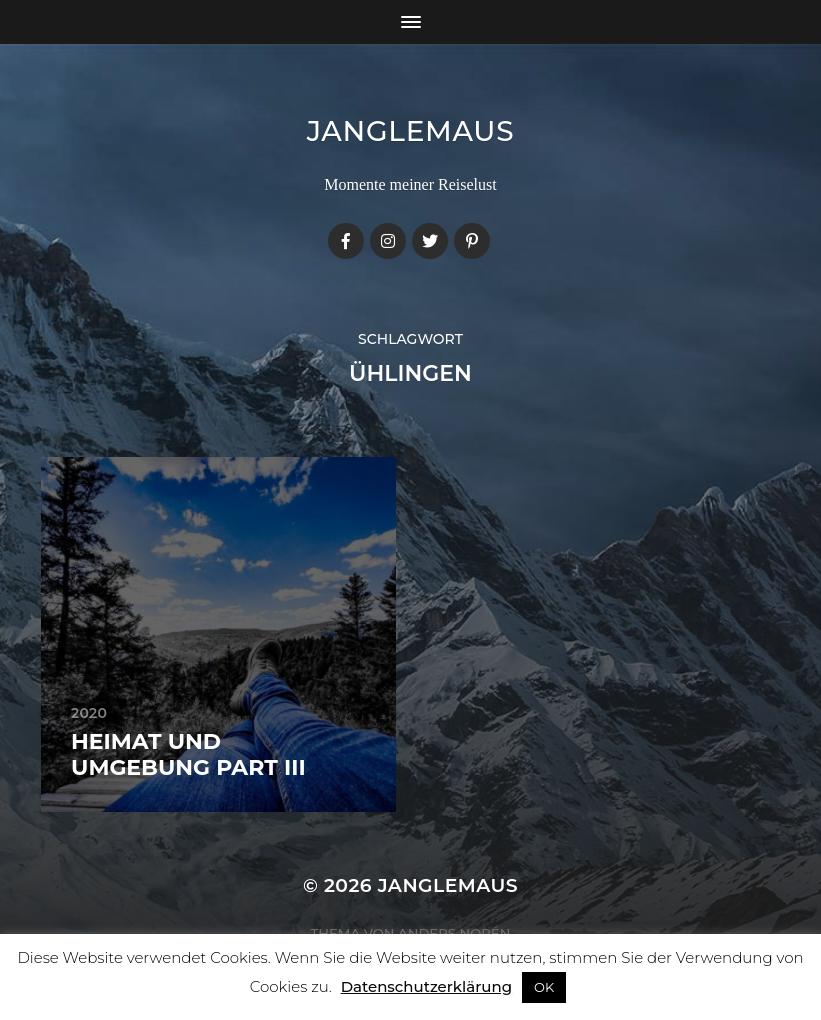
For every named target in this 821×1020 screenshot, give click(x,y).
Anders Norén (454, 933)
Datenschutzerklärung (426, 986)
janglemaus (411, 131)
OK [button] (544, 987)
